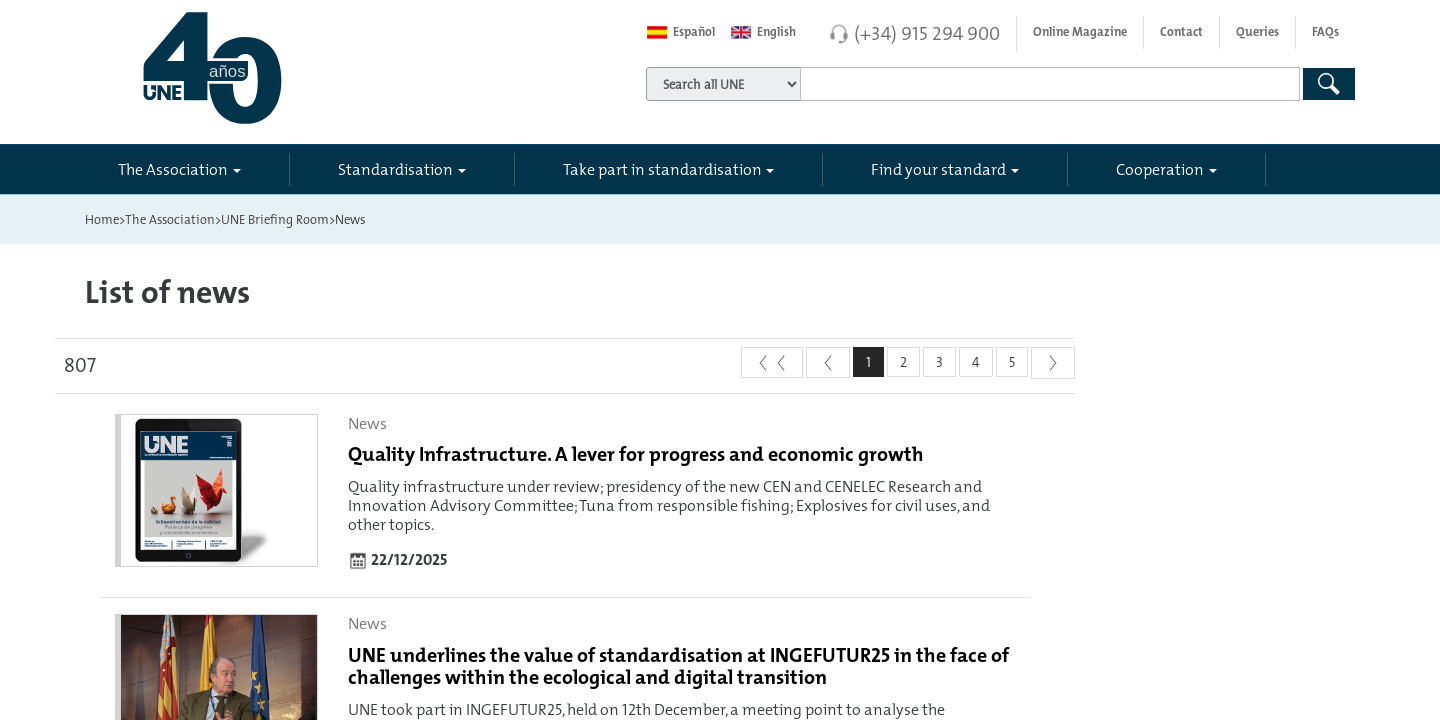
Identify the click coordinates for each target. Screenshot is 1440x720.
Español (681, 32)
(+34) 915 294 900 (927, 33)
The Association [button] (173, 169)
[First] (772, 362)
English (763, 32)
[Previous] (828, 362)
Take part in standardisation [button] (662, 169)
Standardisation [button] (395, 169)
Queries (1257, 32)
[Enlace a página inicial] (301, 68)
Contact (1181, 32)
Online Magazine (1080, 32)
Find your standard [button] (938, 169)
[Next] (1053, 362)
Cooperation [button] (1160, 169)
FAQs (1325, 32)
